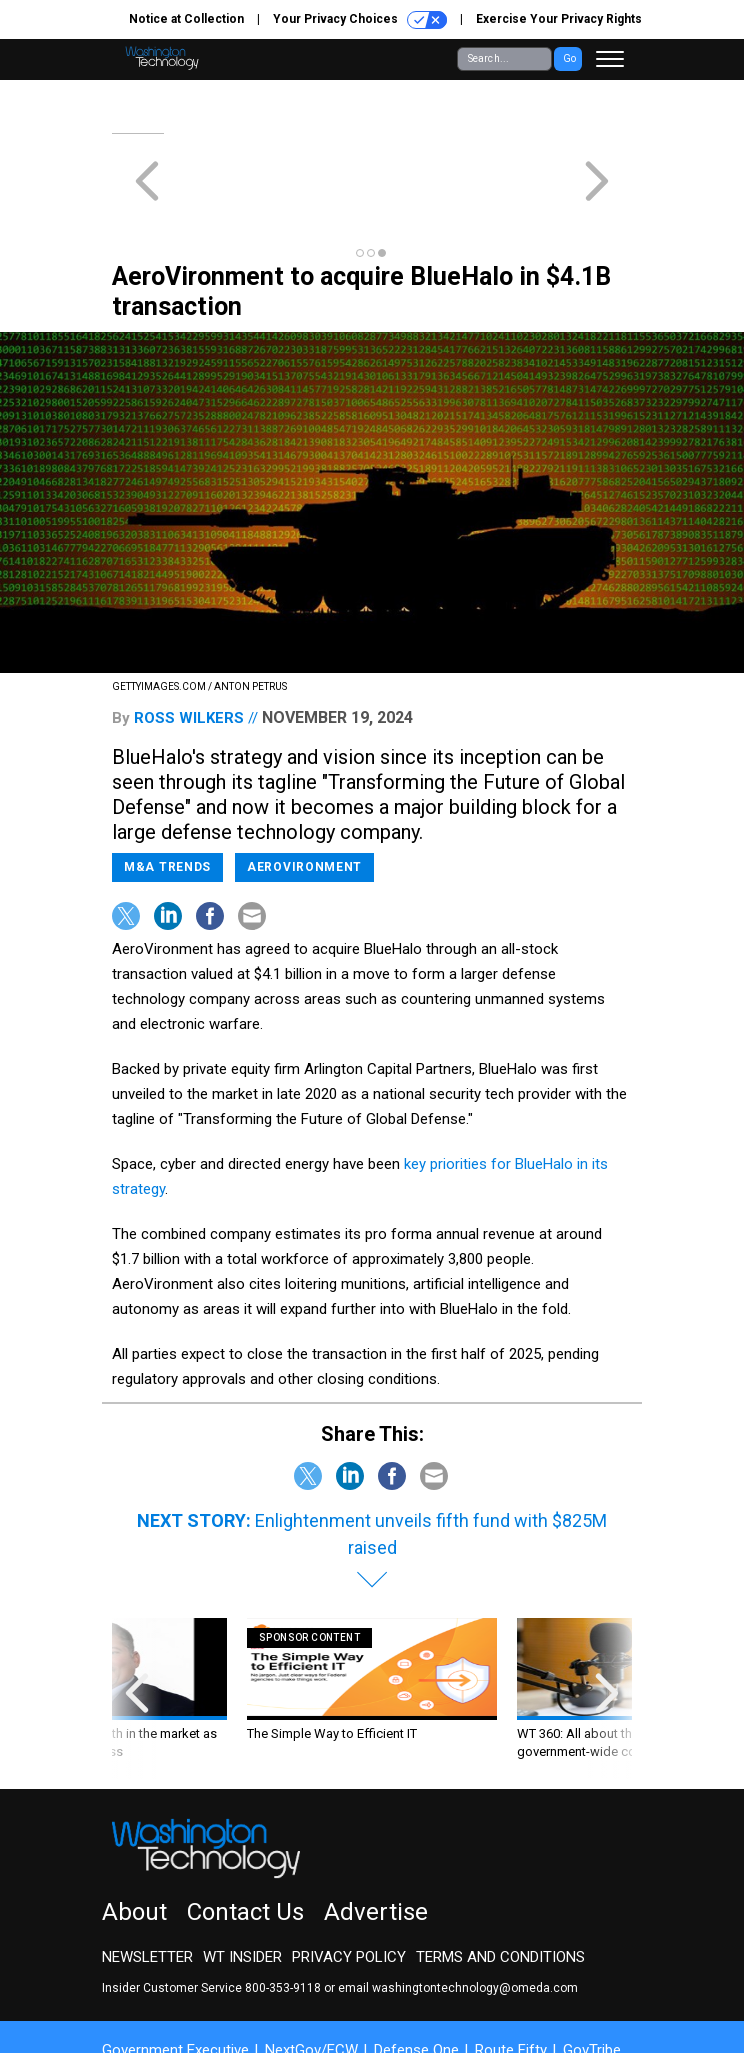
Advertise (376, 1840)
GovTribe (592, 1978)
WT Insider (242, 1885)
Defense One (416, 1978)
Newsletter (147, 1885)
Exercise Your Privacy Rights (559, 19)
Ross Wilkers (189, 646)
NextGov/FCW (311, 1978)
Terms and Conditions (500, 1885)
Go (569, 58)
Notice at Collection (186, 19)
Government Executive (175, 1978)
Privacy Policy (349, 1885)
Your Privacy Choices (360, 20)
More (135, 1996)
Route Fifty (511, 1978)
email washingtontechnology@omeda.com (458, 1916)
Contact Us (245, 1840)
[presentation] (137, 1626)
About (134, 1840)
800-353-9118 (283, 1916)
